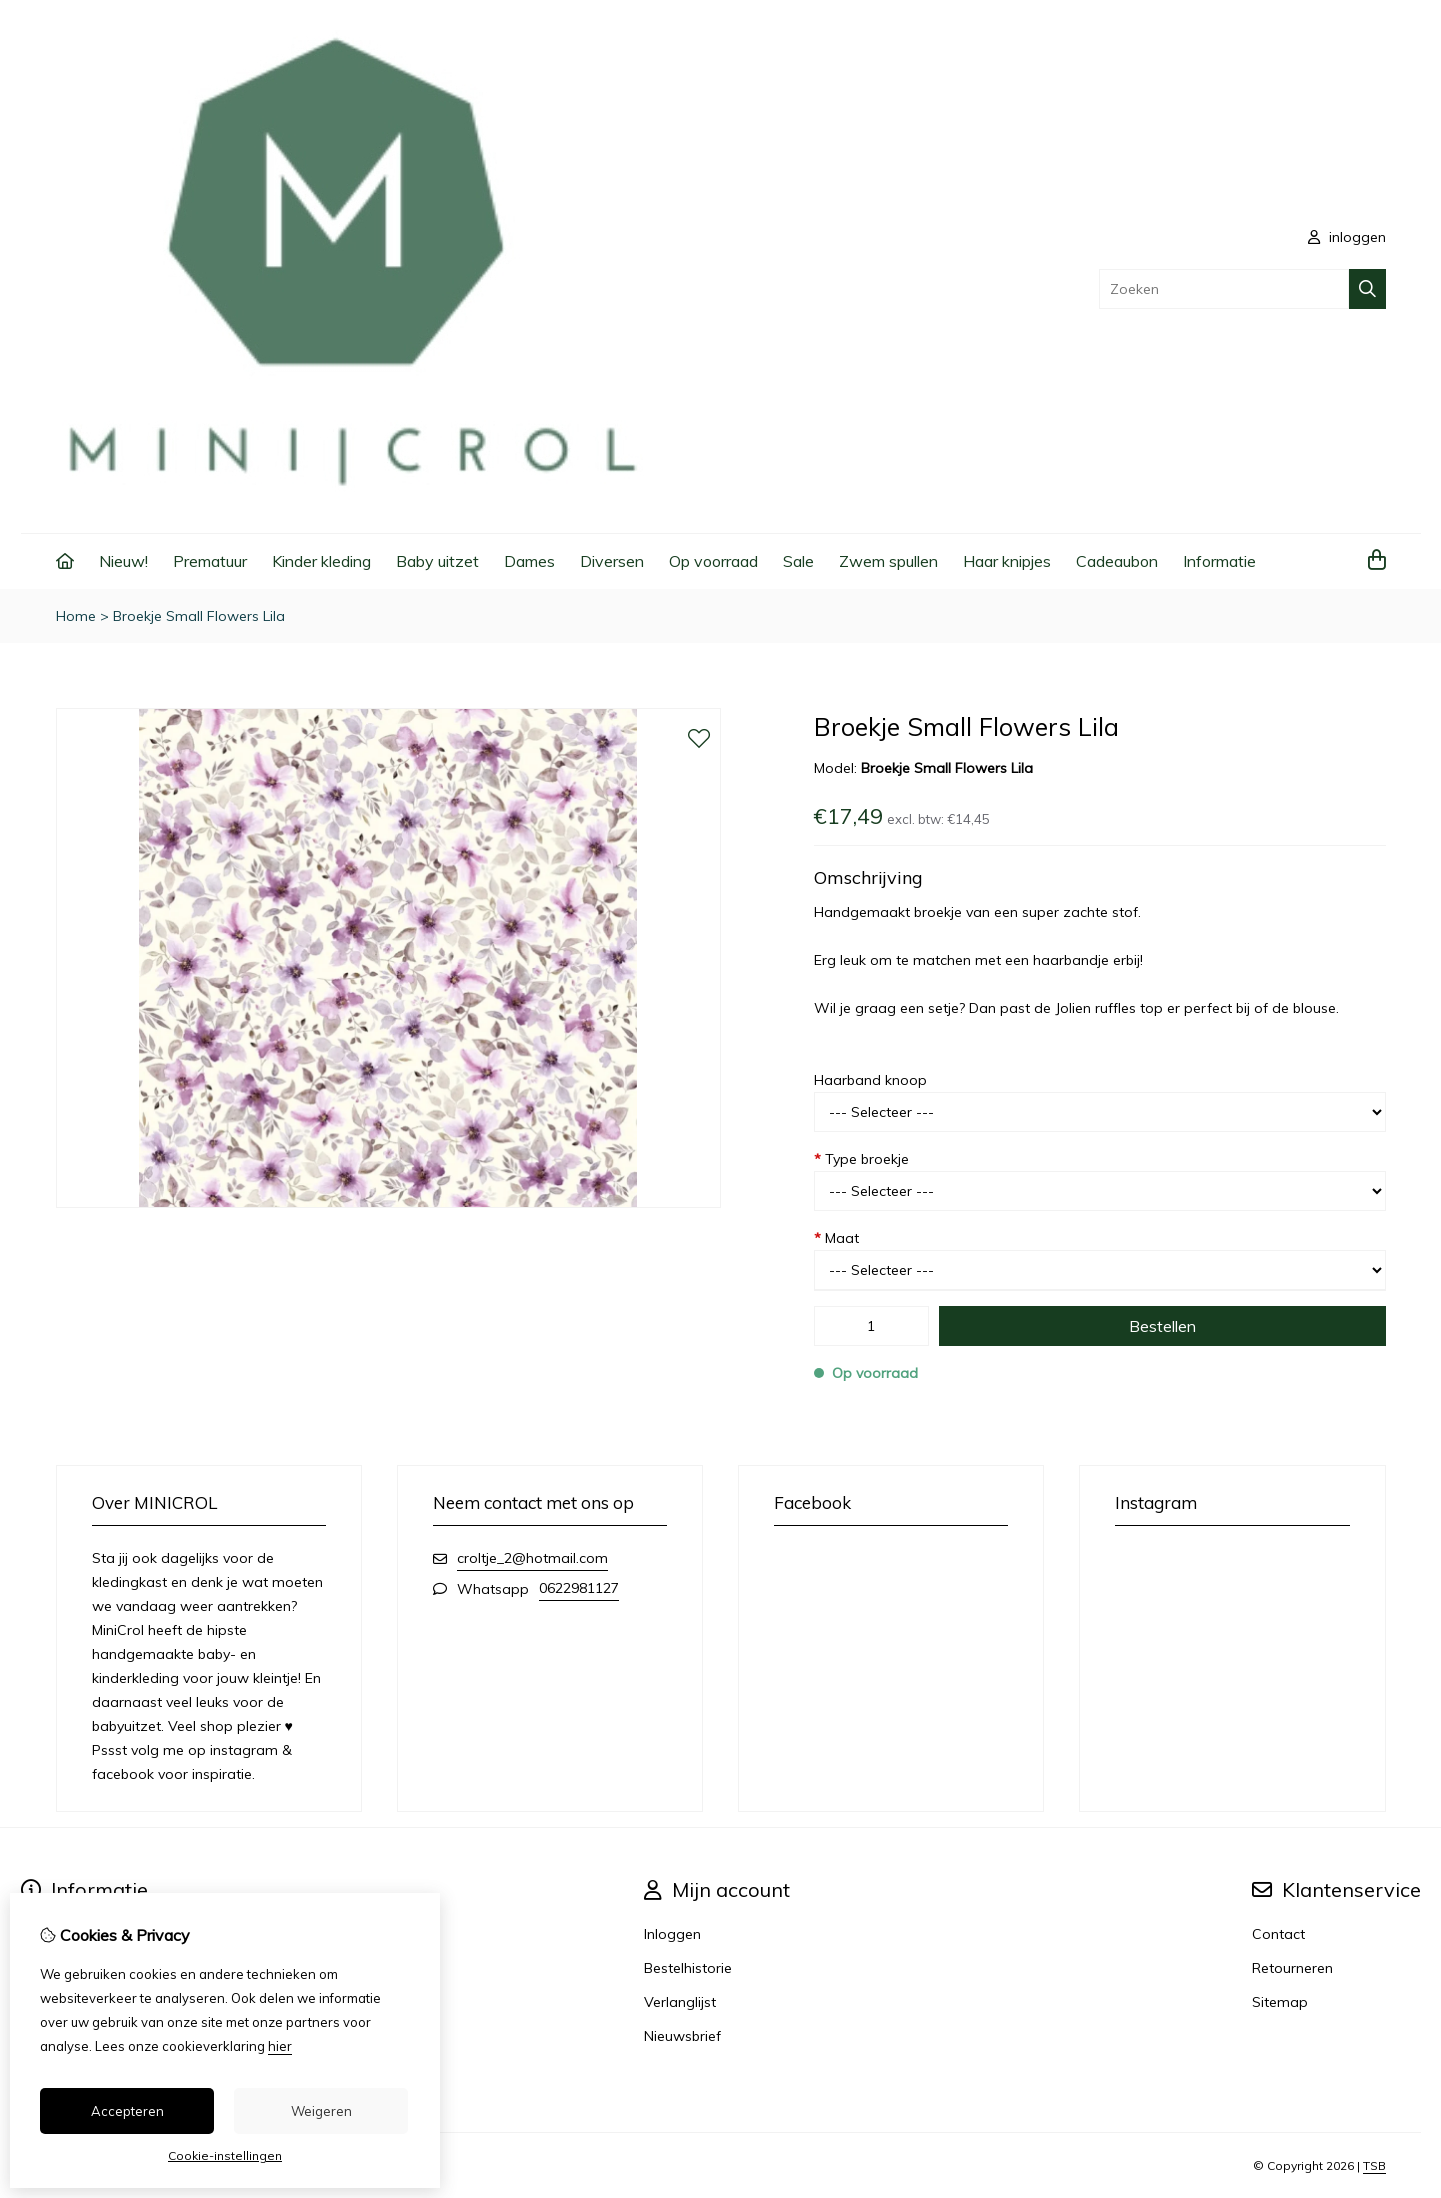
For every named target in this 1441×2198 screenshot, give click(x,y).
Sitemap (1280, 2002)
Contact (1278, 1934)
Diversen (612, 561)
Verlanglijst (680, 2002)
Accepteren (127, 2111)
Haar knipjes (1007, 561)
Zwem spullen (888, 561)
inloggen (1347, 237)
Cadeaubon (1117, 561)
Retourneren (1292, 1968)
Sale (798, 561)
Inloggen (672, 1934)
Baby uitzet (437, 561)
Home (76, 616)
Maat (836, 1238)
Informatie (1219, 561)
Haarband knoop (870, 1080)
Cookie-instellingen (225, 2155)
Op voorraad (713, 561)
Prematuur (210, 561)
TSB (1374, 2165)
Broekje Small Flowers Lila (199, 616)
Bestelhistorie (688, 1968)
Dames (529, 561)
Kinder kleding (321, 561)
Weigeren (321, 2111)
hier (280, 2046)
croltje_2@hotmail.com (532, 1558)
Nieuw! (123, 561)
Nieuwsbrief (682, 2036)
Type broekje (861, 1159)
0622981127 (579, 1588)
